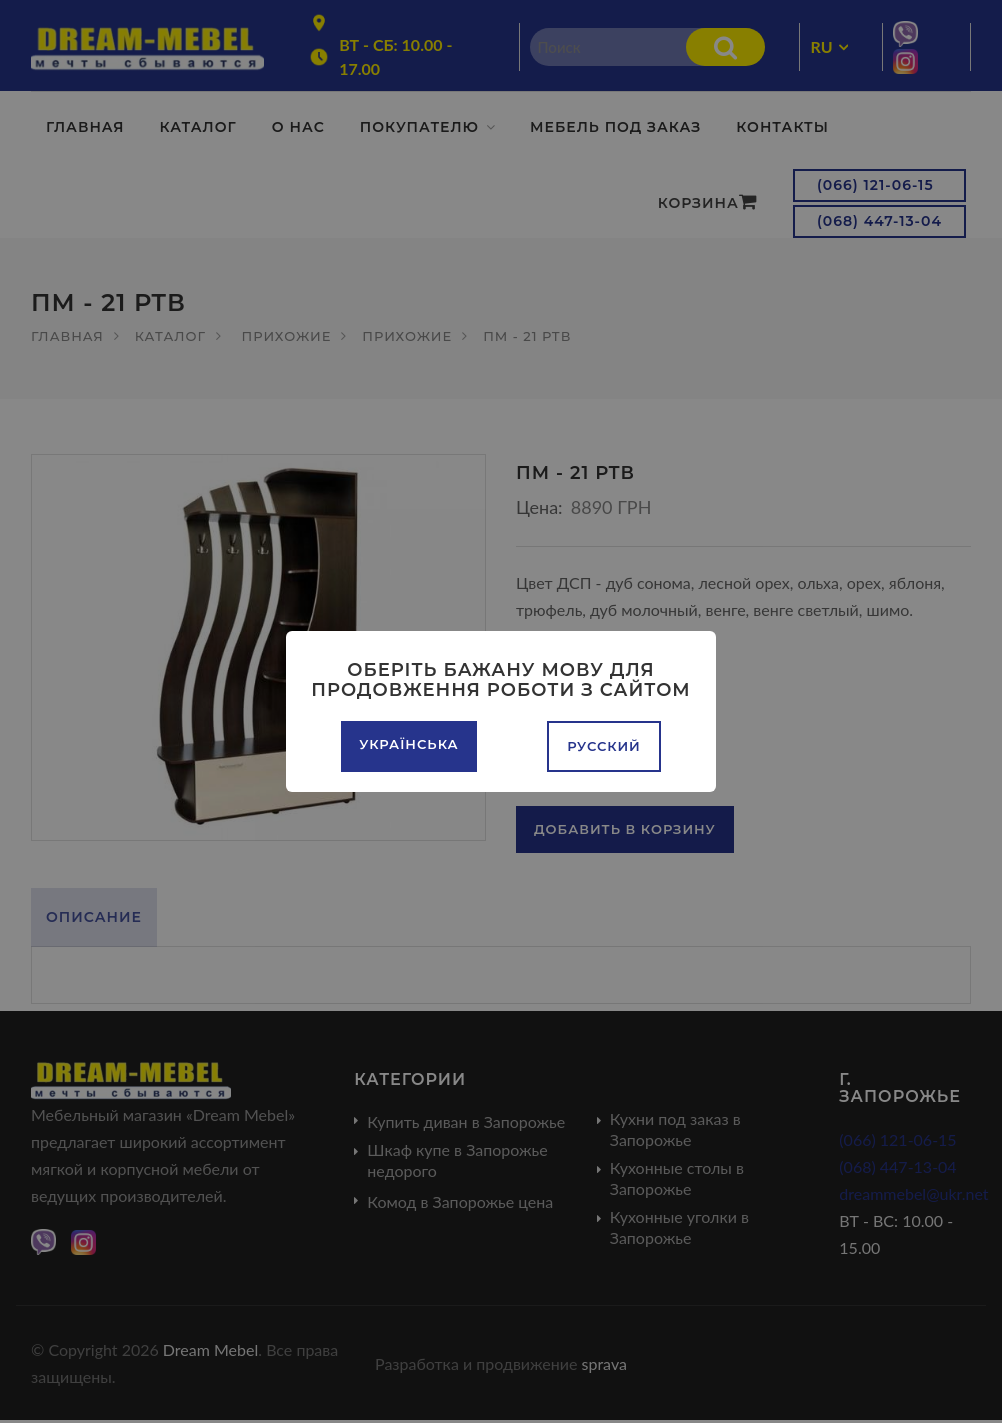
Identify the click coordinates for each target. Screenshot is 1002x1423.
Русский (604, 746)
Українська (408, 744)
